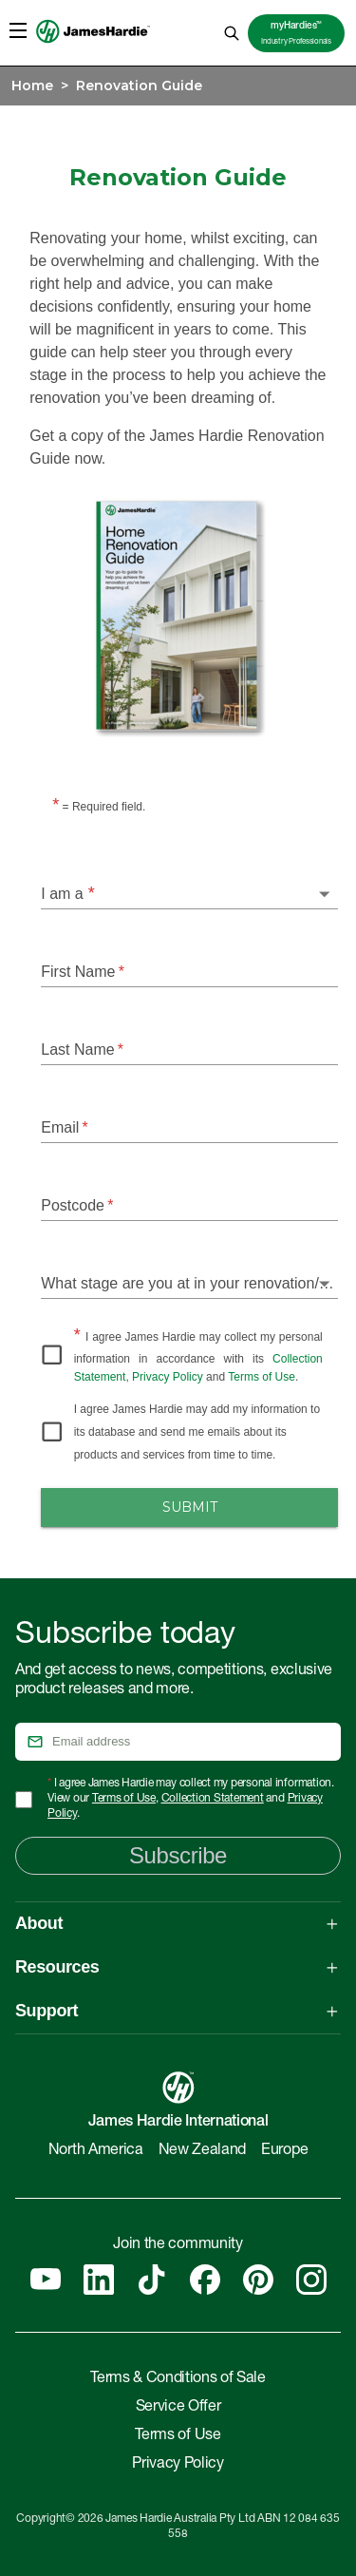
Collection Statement (212, 1798)
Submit (189, 1507)
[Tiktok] (152, 2279)
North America (95, 2151)
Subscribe (178, 1855)
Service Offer (178, 2407)
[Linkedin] (99, 2279)
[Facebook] (205, 2279)
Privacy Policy (167, 1376)
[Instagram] (311, 2279)
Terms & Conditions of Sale (178, 2379)
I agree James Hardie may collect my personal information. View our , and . (190, 1799)
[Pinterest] (258, 2279)
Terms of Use (261, 1376)
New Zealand (202, 2151)
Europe (284, 2151)
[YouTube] (45, 2279)
